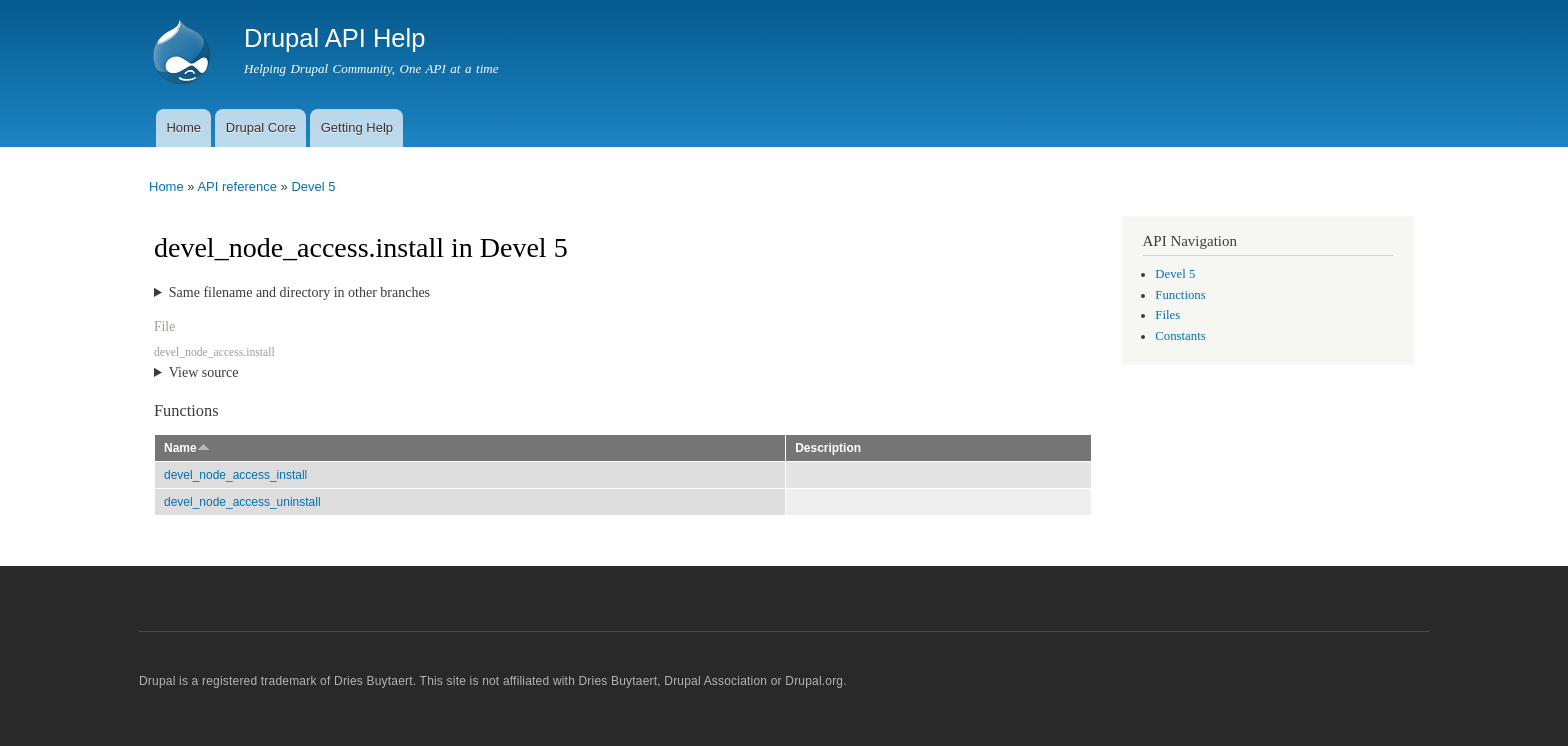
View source (204, 372)
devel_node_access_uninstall (242, 502)
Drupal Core (261, 127)
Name (187, 448)
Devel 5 (313, 186)
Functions (1180, 295)
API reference (237, 186)
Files (1167, 315)
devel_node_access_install (235, 475)
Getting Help (357, 127)
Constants (1180, 336)
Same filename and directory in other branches (299, 292)
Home (183, 127)
